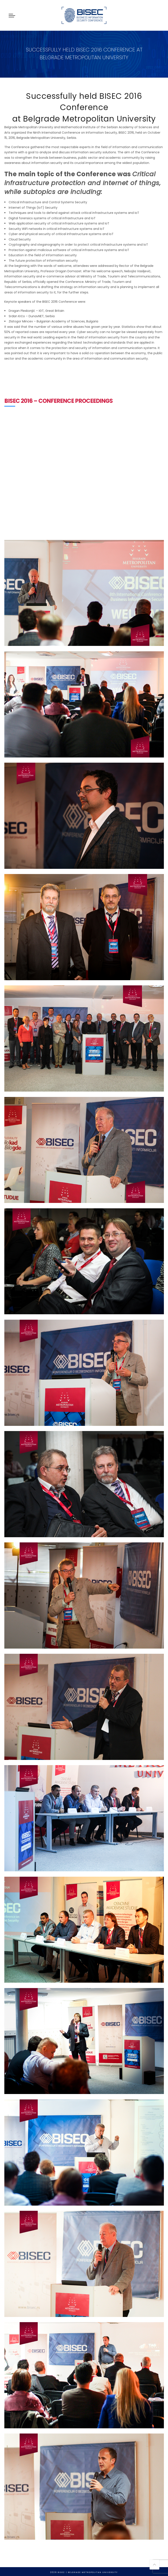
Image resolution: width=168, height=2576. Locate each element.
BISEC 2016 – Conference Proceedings (58, 401)
